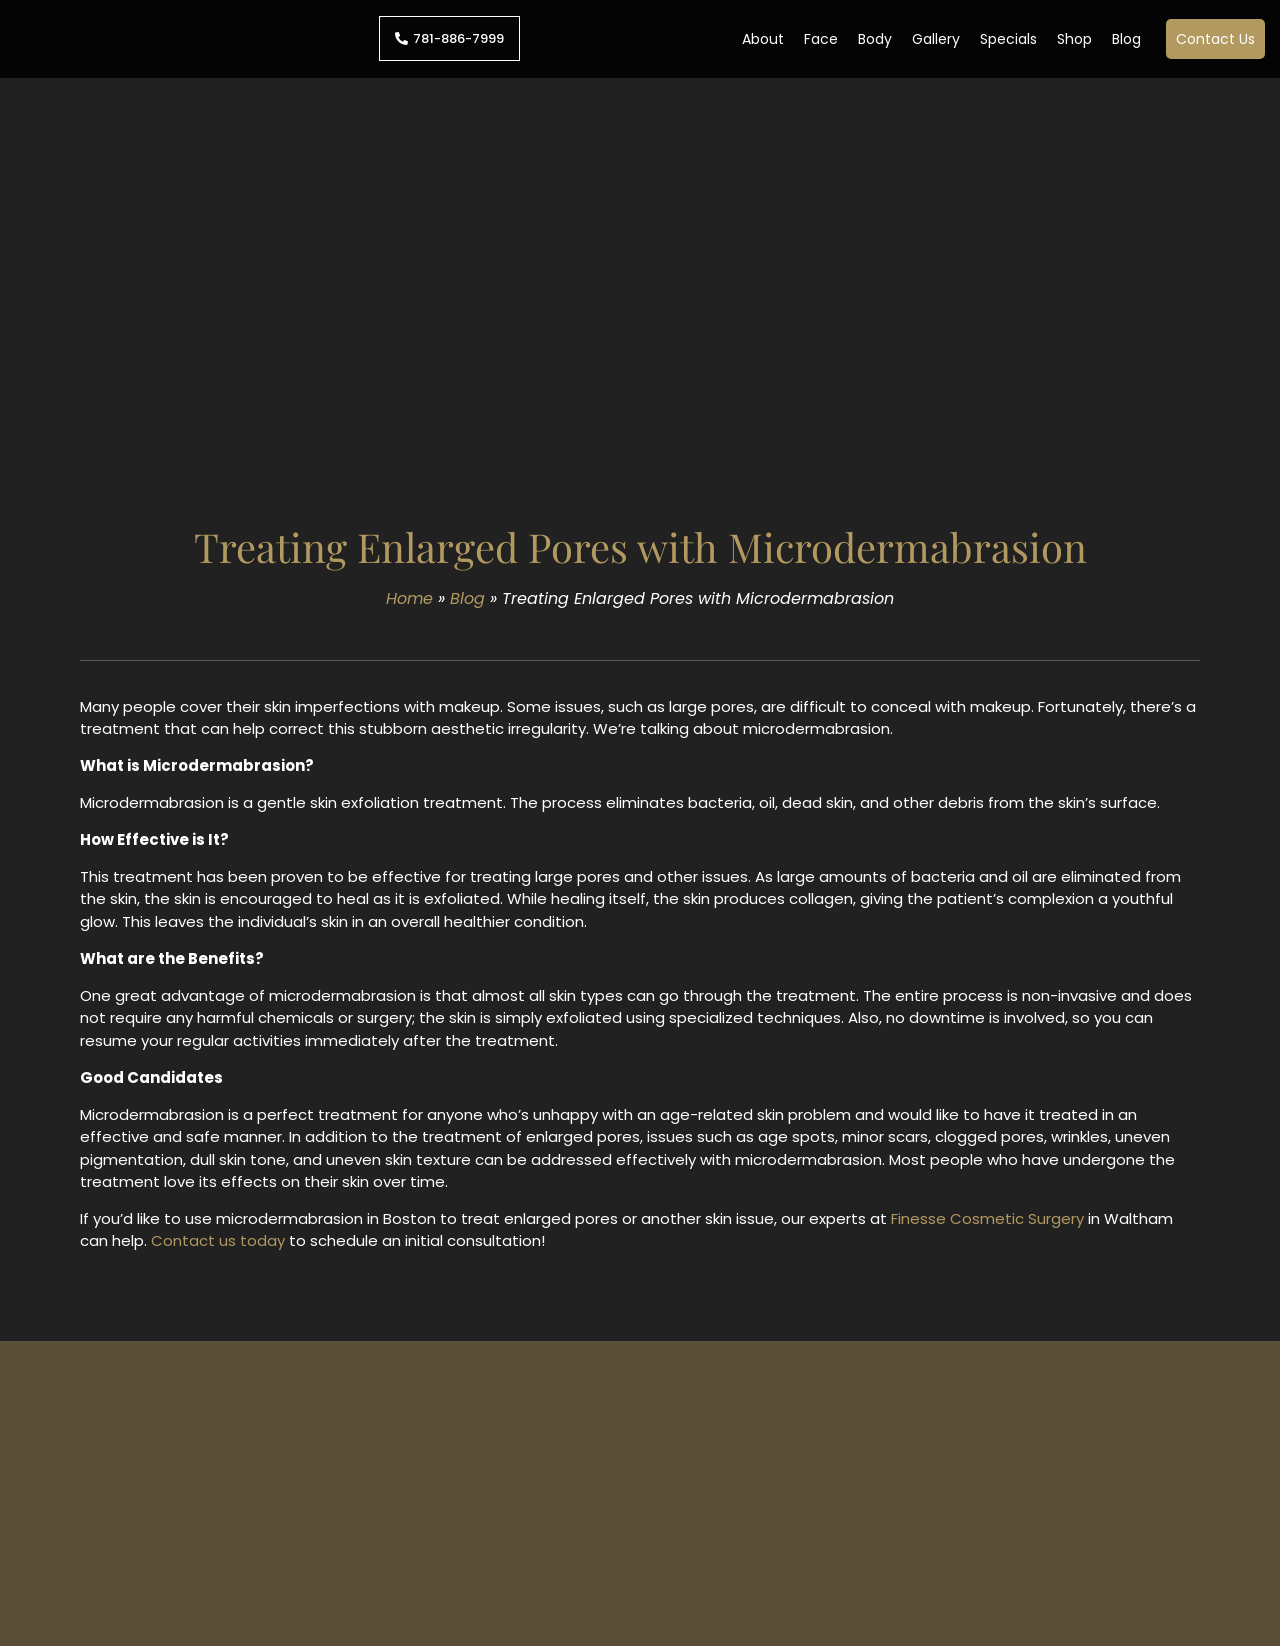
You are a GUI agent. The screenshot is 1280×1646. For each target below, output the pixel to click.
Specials (1008, 39)
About (763, 39)
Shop (1074, 39)
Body (875, 39)
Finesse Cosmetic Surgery (987, 1218)
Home (409, 598)
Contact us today (218, 1240)
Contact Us (1215, 39)
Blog (1126, 39)
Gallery (936, 39)
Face (821, 39)
